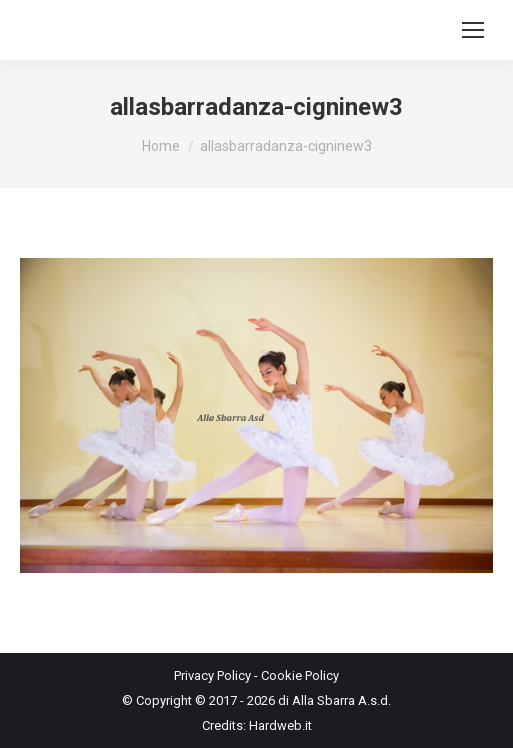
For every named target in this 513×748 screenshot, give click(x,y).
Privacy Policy (212, 675)
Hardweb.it (280, 725)
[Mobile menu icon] (473, 30)
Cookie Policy (300, 675)
